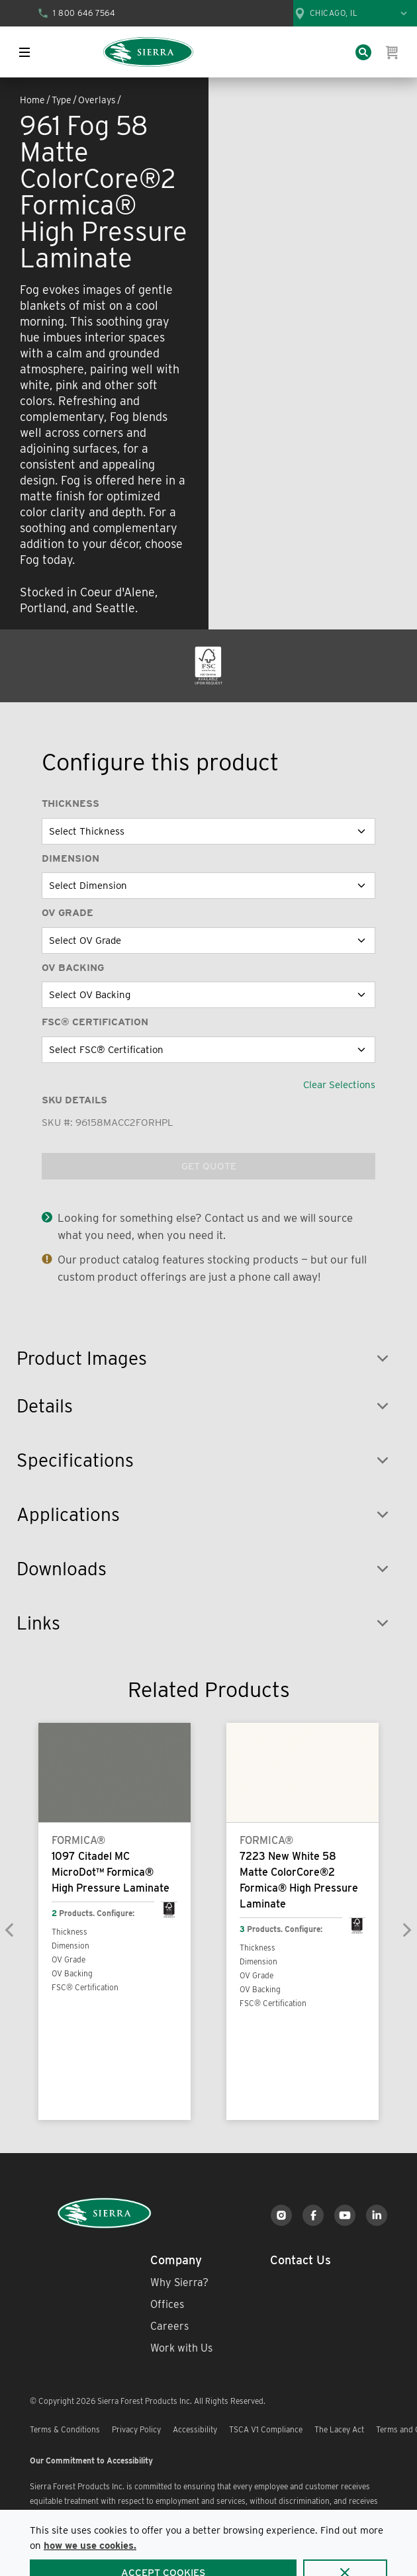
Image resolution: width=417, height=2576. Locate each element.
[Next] (406, 1930)
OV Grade (67, 913)
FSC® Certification (95, 1022)
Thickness (70, 803)
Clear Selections (339, 1085)
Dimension (70, 858)
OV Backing (73, 968)
